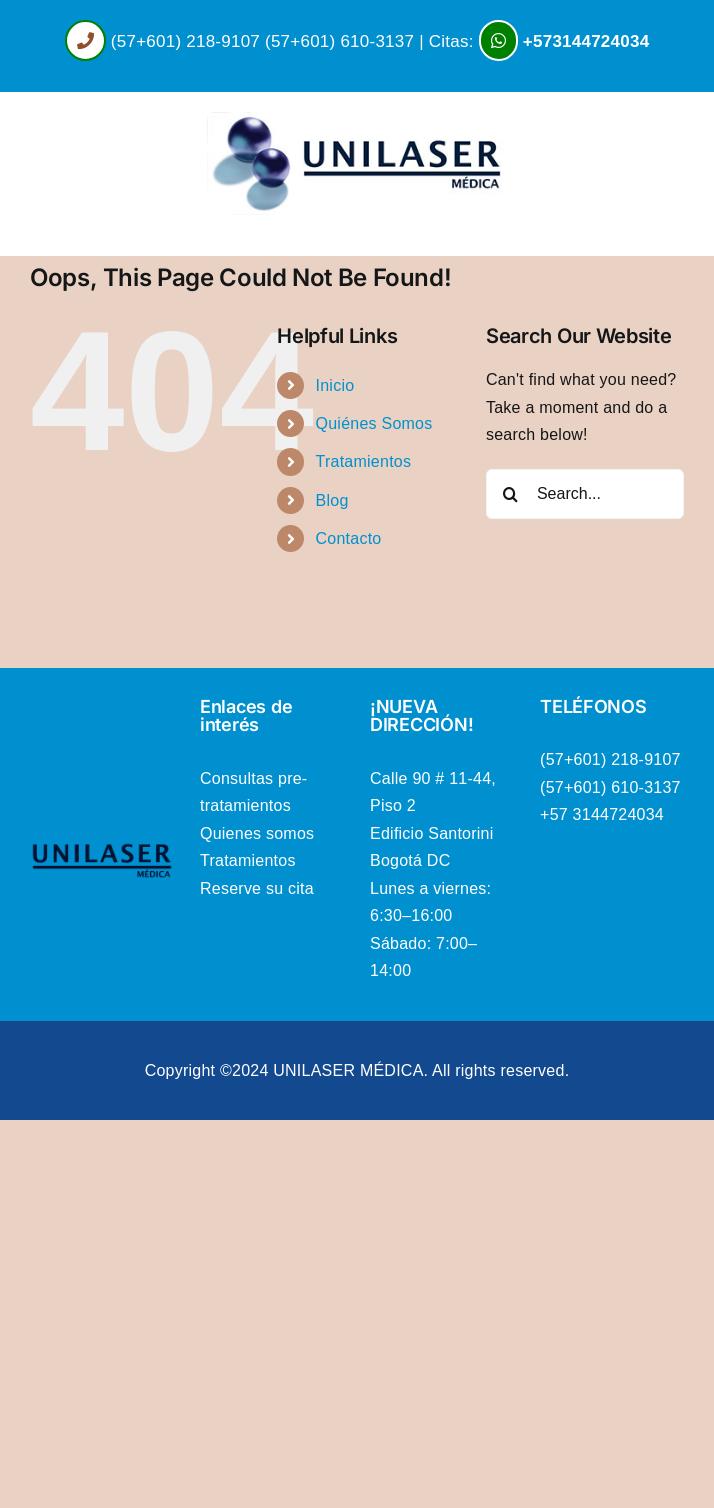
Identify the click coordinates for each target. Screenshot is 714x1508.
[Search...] (585, 494)
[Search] (511, 494)
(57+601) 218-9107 (185, 41)
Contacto (349, 538)
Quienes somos (257, 833)
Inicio (335, 385)
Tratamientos (364, 461)
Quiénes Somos (374, 423)
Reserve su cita (257, 888)
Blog (332, 500)
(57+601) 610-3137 (339, 41)
